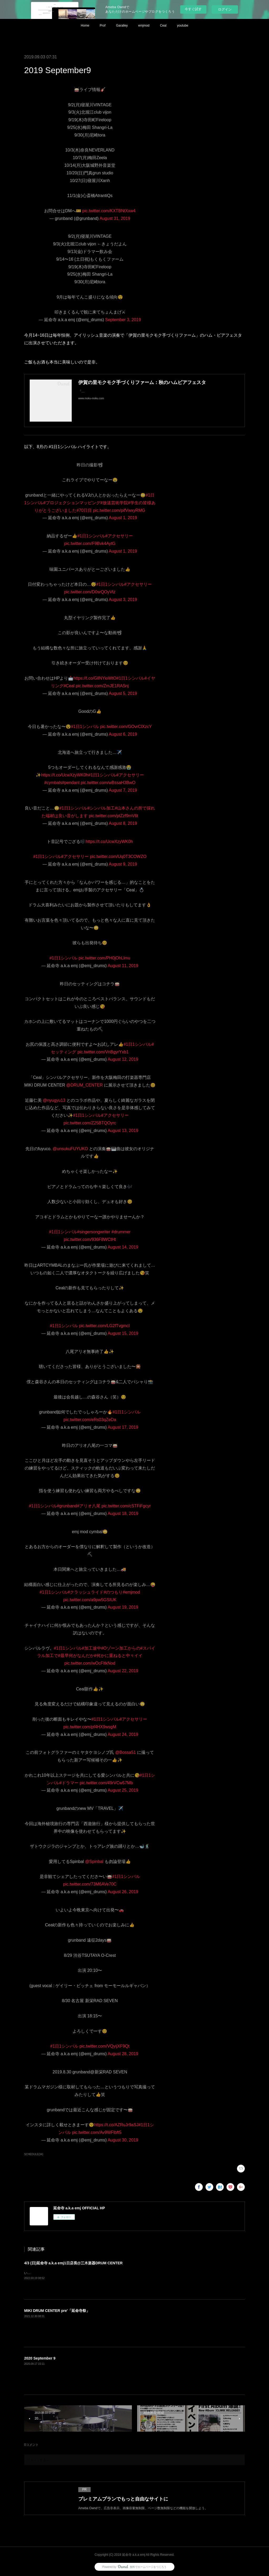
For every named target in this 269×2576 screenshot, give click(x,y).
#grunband (67, 1506)
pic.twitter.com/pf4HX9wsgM (90, 1727)
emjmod (143, 25)
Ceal (163, 25)
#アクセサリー (119, 536)
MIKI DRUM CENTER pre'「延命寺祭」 (57, 2311)
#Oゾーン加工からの (120, 1648)
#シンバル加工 (101, 808)
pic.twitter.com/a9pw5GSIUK (90, 1600)
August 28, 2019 (123, 2054)
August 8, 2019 (123, 823)
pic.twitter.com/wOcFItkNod (89, 1663)
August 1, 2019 (123, 518)
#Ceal (69, 686)
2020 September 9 (39, 2358)
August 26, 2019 (123, 1892)
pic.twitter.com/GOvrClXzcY (126, 726)
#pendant (71, 782)
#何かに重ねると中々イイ (118, 1655)
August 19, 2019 (123, 1607)
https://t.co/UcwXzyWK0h (64, 775)
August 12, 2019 (123, 1059)
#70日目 (84, 510)
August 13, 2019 (123, 1130)
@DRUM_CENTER (84, 1085)
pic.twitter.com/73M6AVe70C (89, 1884)
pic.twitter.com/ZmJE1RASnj (102, 686)
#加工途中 (91, 1648)
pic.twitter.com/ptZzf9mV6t (113, 816)
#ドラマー (69, 1783)
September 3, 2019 (123, 319)
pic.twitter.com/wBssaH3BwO (108, 782)
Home (85, 25)
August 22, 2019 (123, 1671)
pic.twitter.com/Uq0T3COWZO (118, 856)
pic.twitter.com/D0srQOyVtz (90, 592)
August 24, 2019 (123, 1734)
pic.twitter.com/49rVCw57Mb (106, 1783)
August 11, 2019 (123, 965)
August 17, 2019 (123, 1427)
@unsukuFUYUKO (70, 1148)
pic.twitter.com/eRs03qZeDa (90, 1419)
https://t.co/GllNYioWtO (94, 678)
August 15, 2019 (123, 1333)
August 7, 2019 (123, 790)
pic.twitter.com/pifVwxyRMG (119, 510)
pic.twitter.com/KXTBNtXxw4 (109, 211)
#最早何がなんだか (76, 1655)
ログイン (225, 9)
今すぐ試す (193, 9)
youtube (182, 25)
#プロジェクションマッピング (71, 503)
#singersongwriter (93, 1232)
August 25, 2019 (123, 1790)
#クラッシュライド (86, 1592)
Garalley (122, 25)
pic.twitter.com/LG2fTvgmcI (104, 1326)
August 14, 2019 (123, 1247)
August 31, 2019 (115, 218)
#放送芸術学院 (114, 503)
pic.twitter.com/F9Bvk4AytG (89, 543)
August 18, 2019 (123, 1513)
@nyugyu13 (54, 1100)
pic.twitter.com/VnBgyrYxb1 (103, 1052)
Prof (103, 25)
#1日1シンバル (91, 536)
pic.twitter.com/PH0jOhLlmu (104, 958)
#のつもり (113, 1592)
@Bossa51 (125, 1752)
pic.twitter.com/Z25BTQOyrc (90, 1123)
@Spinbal (94, 1861)
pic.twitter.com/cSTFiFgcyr (126, 1506)
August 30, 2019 (123, 2140)
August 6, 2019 (123, 734)
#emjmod (131, 1592)
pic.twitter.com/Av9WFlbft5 (96, 2132)
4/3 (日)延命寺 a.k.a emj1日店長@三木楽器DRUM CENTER (73, 2263)
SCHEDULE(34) (33, 2154)
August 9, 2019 (123, 864)
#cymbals (53, 782)
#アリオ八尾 (88, 1506)
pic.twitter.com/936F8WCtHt (90, 1239)
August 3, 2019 (123, 599)
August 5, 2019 (123, 693)
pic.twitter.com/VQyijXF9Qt (104, 2046)
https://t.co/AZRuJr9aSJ (116, 2125)
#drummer (121, 1232)
